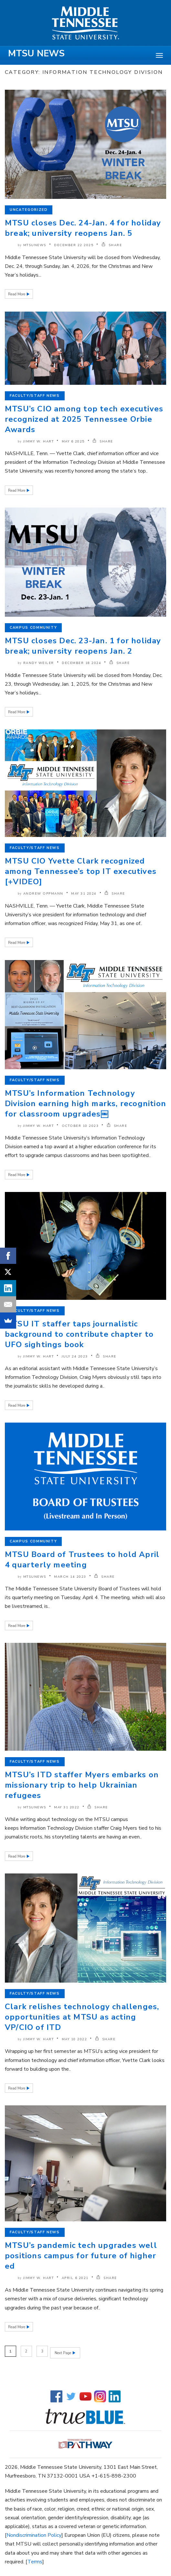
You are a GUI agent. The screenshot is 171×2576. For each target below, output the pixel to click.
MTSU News (36, 53)
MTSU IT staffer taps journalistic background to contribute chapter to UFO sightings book (79, 1334)
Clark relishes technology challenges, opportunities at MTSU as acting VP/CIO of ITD (82, 2016)
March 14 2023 (70, 1576)
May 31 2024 (84, 893)
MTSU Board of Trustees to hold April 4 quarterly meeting (82, 1559)
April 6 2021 (75, 2278)
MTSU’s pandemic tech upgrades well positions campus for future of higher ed (81, 2255)
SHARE (112, 245)
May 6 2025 (73, 441)
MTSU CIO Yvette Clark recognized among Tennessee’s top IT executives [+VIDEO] (80, 871)
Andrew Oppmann (43, 893)
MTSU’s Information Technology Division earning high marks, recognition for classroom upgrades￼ (85, 1103)
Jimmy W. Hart (38, 441)
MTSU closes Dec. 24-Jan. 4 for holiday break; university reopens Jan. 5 (83, 228)
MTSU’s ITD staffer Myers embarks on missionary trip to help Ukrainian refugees (82, 1785)
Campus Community (33, 627)
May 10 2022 (74, 2039)
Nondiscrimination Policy (33, 2533)
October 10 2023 (80, 1126)
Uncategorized (29, 209)
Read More (17, 294)
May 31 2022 (67, 1807)
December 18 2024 (81, 663)
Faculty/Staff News (35, 395)
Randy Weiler (38, 663)
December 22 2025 (73, 245)
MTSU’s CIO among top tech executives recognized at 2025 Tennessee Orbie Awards (84, 419)
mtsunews (34, 245)
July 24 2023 (75, 1356)
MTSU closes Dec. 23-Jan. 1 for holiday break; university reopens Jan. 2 (83, 645)
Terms (34, 2560)
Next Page (63, 2351)
